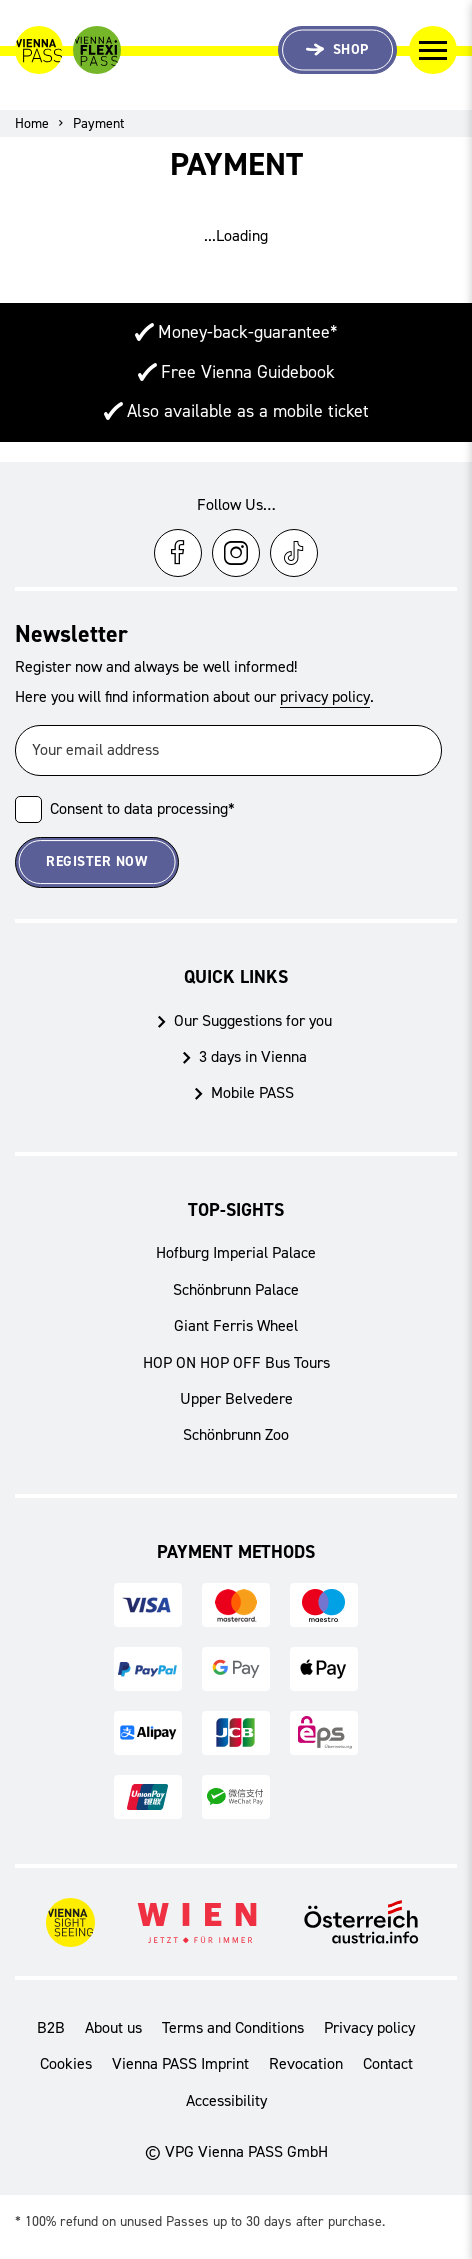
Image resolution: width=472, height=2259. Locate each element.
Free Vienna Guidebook (248, 372)
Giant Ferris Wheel (236, 1325)
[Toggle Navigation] (433, 50)
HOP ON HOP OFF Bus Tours (236, 1362)
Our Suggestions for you (253, 1020)
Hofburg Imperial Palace (236, 1252)
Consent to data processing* (142, 808)
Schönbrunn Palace (236, 1289)
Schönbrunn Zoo (236, 1434)
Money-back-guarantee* (247, 332)
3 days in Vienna (253, 1056)
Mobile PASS (252, 1092)
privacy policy (325, 696)
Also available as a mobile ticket (248, 411)
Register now (96, 861)
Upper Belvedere (236, 1398)
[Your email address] (228, 750)
